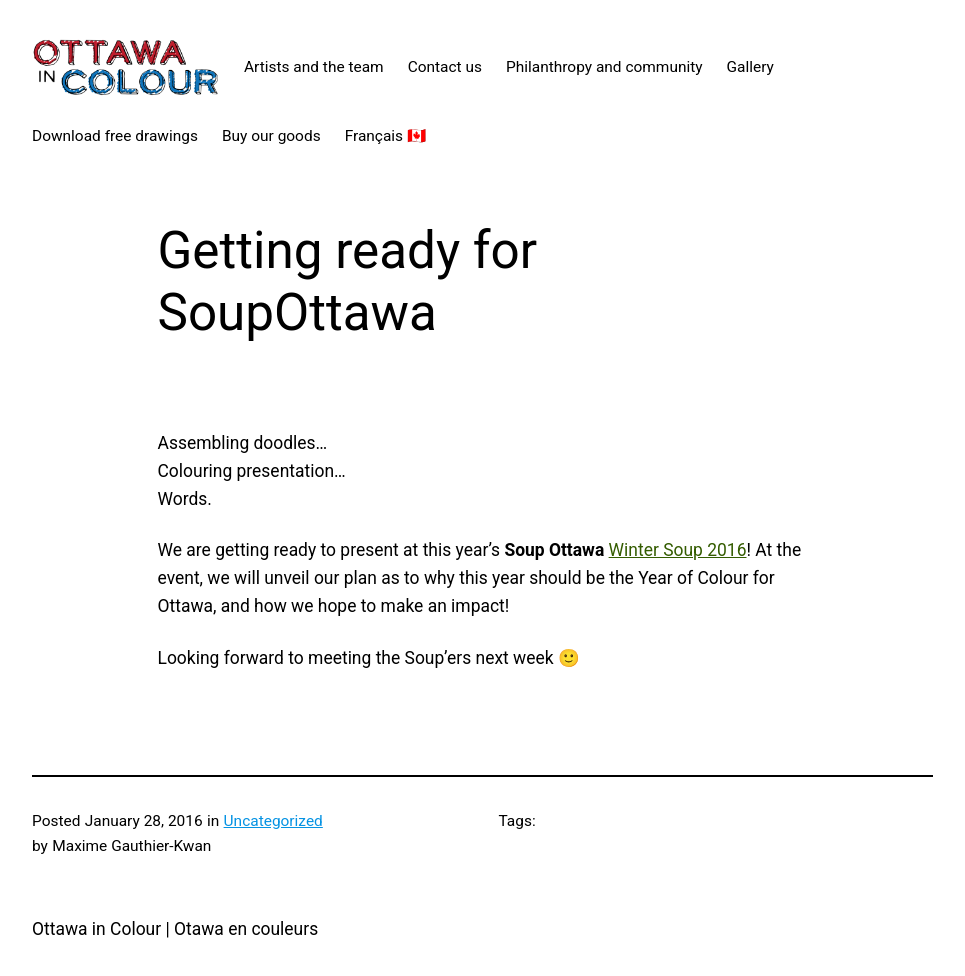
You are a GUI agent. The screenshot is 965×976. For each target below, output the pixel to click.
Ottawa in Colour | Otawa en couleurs (175, 929)
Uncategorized (273, 821)
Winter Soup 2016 (678, 550)
